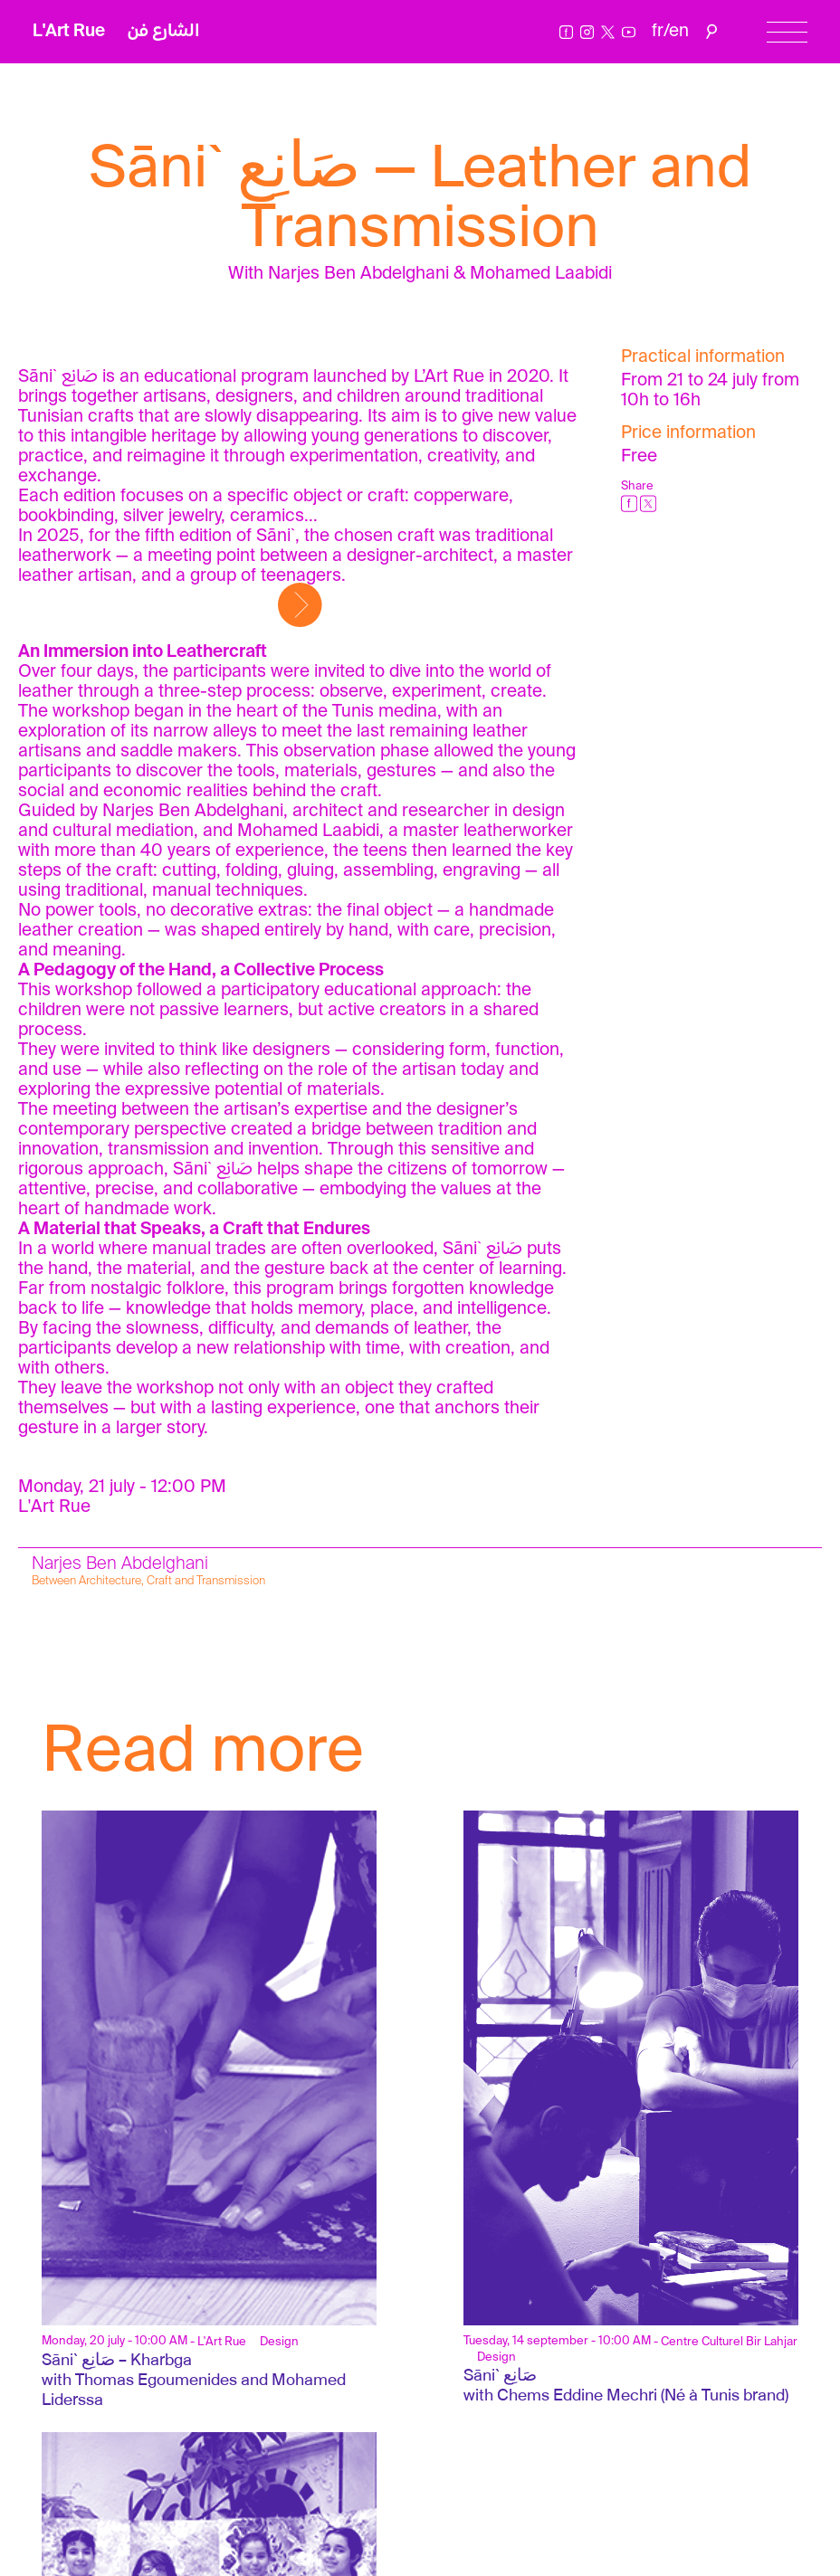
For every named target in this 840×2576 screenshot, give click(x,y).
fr (657, 31)
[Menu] (787, 32)
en (679, 31)
